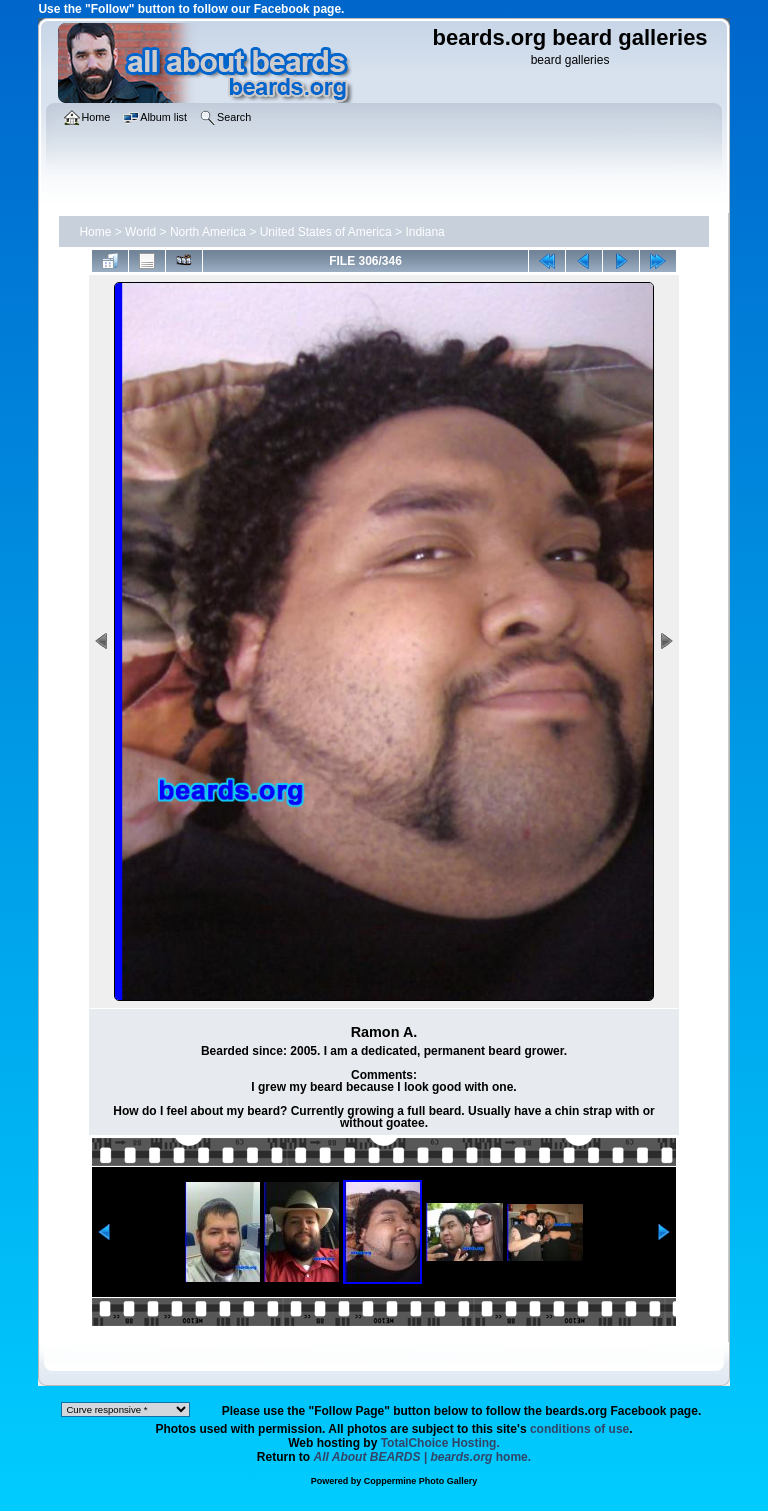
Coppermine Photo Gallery (421, 1481)
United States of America (326, 232)
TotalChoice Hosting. (440, 1443)
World (140, 232)
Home (95, 232)
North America (208, 232)
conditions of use (579, 1429)
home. (423, 1457)
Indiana (424, 232)
